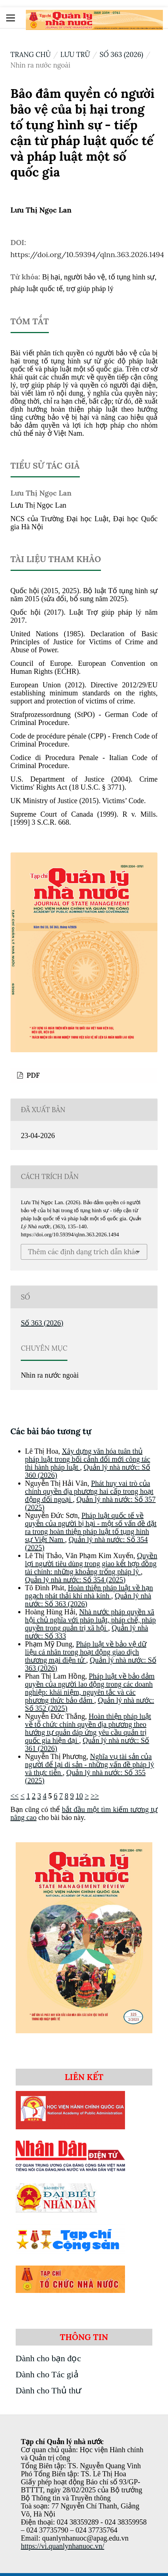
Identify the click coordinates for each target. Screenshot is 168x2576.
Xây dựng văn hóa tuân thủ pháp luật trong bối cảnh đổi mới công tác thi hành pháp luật (88, 1459)
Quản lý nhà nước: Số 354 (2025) (75, 1580)
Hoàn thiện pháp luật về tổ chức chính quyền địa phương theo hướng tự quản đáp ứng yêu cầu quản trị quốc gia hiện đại (88, 1728)
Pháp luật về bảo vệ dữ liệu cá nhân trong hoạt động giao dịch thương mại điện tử (85, 1652)
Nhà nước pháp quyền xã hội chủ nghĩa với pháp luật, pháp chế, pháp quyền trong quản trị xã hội (90, 1620)
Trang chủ (31, 54)
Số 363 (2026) (121, 54)
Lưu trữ (75, 54)
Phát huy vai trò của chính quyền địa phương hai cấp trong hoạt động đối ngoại (89, 1491)
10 (79, 1796)
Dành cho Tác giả (47, 2374)
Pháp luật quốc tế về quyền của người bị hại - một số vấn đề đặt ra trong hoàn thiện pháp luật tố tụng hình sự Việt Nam (91, 1527)
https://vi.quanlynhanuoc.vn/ (62, 2546)
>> (95, 1796)
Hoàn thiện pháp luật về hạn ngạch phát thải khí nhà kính (89, 1592)
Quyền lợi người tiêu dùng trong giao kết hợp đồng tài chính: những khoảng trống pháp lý (91, 1564)
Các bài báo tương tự (51, 1431)
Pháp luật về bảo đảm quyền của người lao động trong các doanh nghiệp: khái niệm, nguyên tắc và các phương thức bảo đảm (90, 1688)
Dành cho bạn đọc (48, 2358)
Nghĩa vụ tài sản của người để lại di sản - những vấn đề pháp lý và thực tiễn (89, 1764)
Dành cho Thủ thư (49, 2390)
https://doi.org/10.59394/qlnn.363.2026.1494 (87, 254)
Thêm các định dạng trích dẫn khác (83, 1251)
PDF (32, 1075)
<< (15, 1796)
